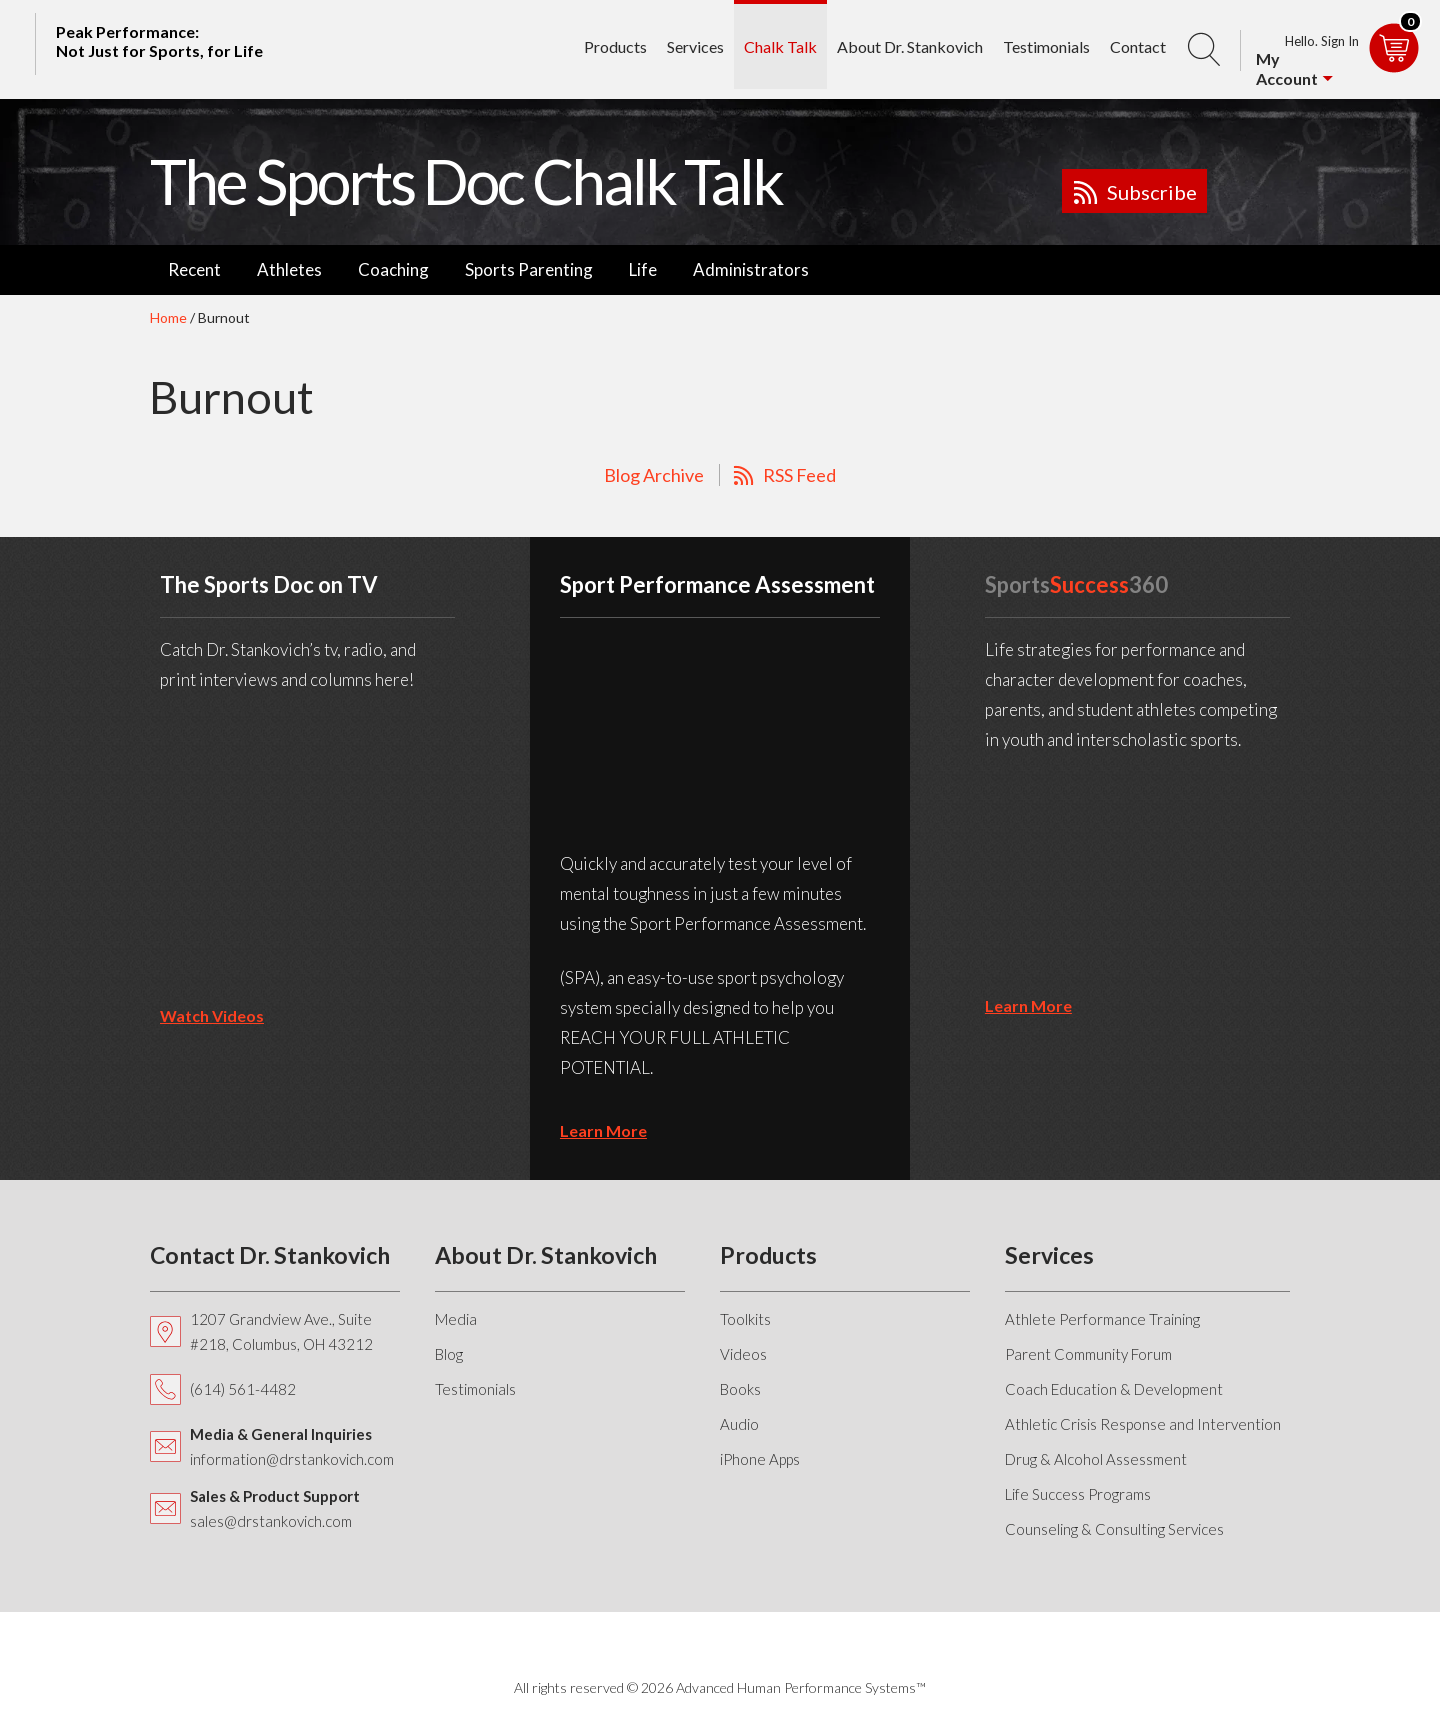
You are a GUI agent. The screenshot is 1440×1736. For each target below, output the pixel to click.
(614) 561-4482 (243, 1389)
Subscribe (1152, 192)
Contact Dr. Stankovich (270, 1255)
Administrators (751, 269)
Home (168, 317)
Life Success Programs (1078, 1494)
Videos (743, 1354)
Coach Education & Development (1114, 1389)
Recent (194, 269)
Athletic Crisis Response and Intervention (1143, 1424)
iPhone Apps (760, 1459)
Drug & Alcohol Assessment (1096, 1459)
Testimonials (1046, 46)
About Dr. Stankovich (910, 46)
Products (615, 46)
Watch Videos (212, 1015)
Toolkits (745, 1319)
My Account (1287, 68)
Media (456, 1319)
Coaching (393, 269)
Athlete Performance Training (1102, 1319)
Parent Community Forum (1088, 1354)
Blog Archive (654, 475)
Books (740, 1389)
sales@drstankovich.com (271, 1521)
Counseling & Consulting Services (1114, 1529)
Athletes (289, 269)
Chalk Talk (780, 46)
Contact (1138, 46)
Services (695, 46)
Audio (739, 1424)
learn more (603, 1130)
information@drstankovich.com (292, 1459)
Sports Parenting (529, 269)
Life (643, 269)
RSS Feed (799, 475)
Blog (449, 1354)
